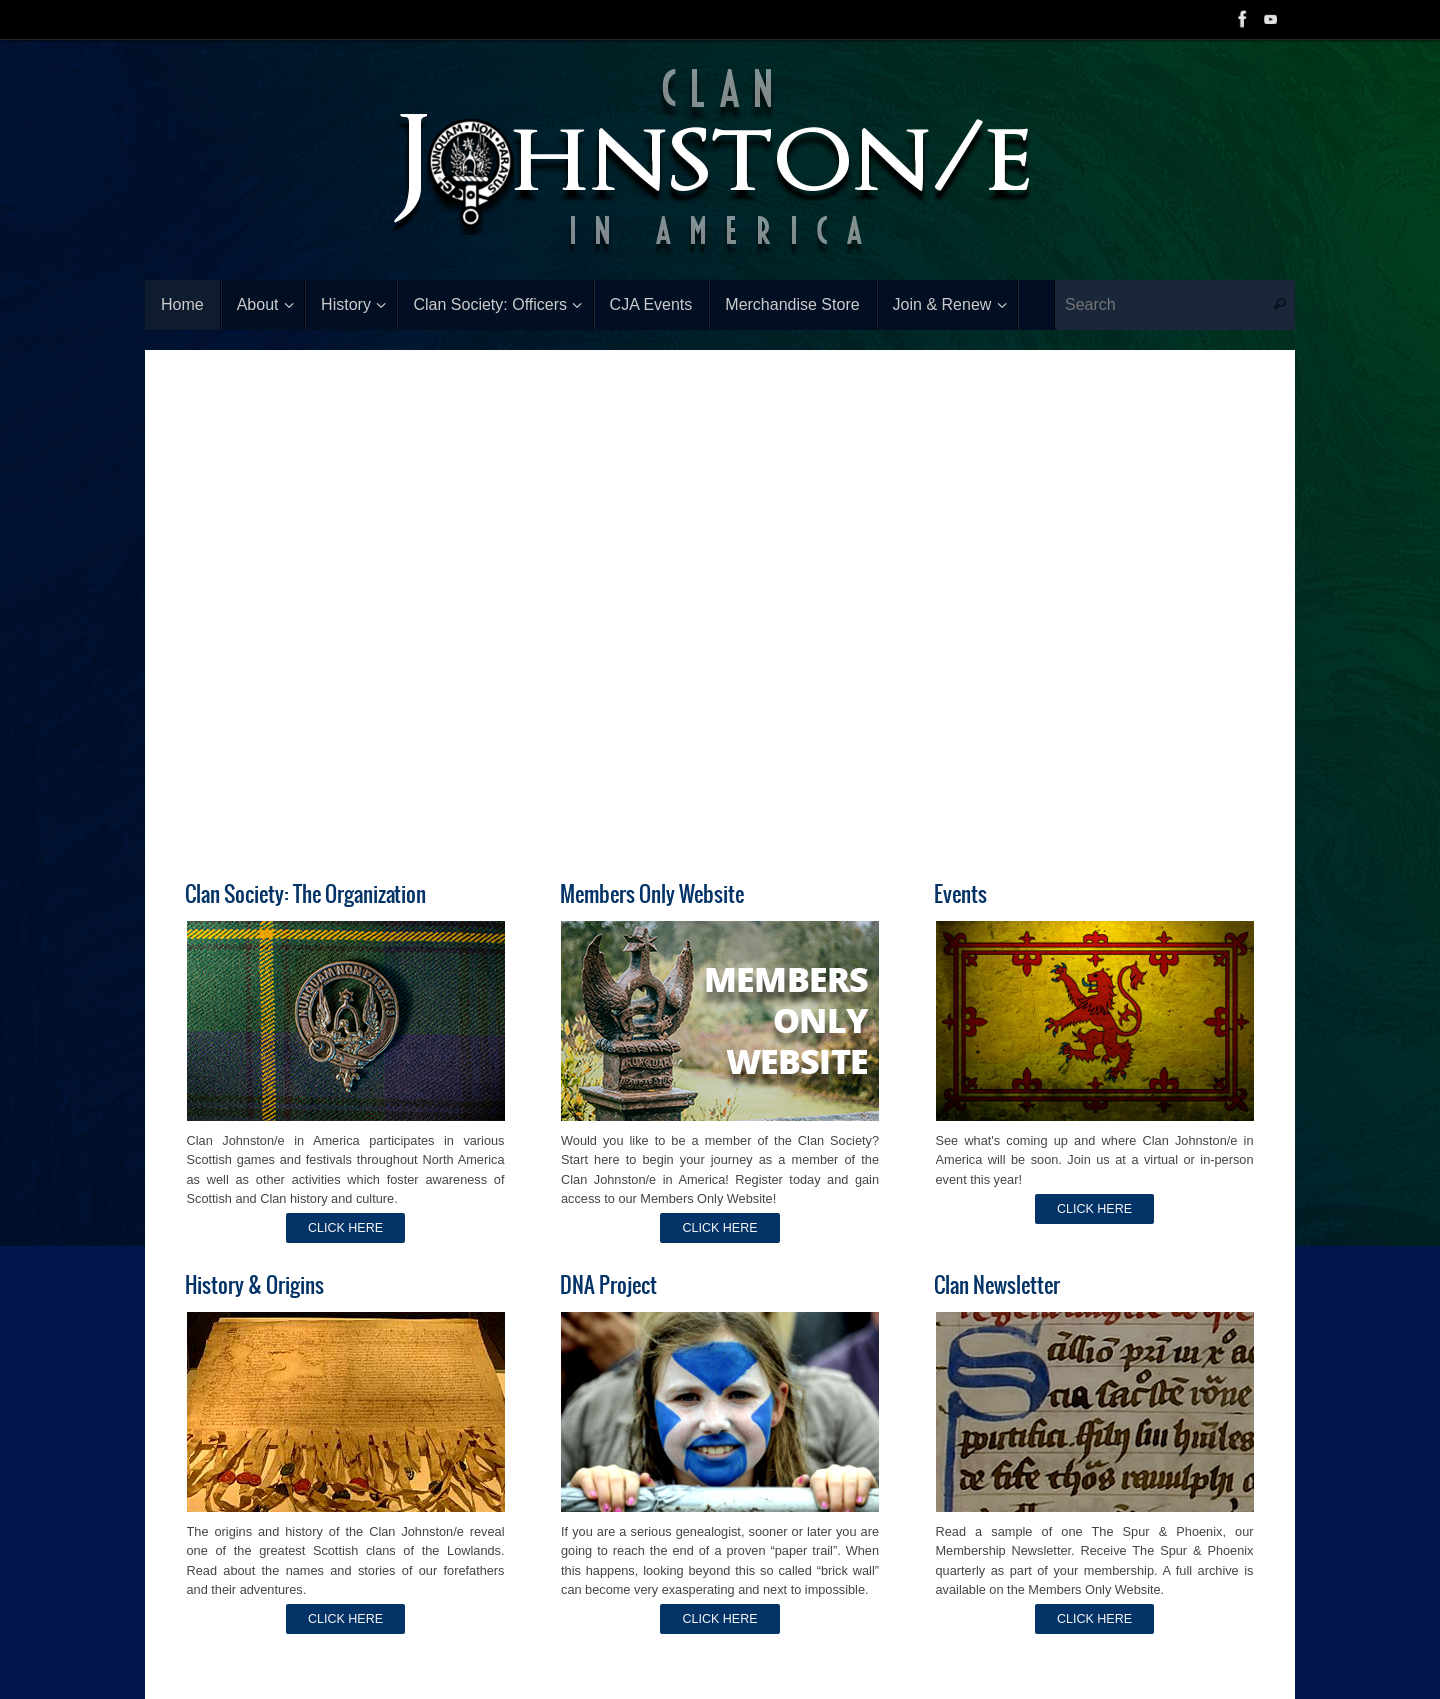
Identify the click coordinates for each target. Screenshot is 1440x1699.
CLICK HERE (345, 1228)
